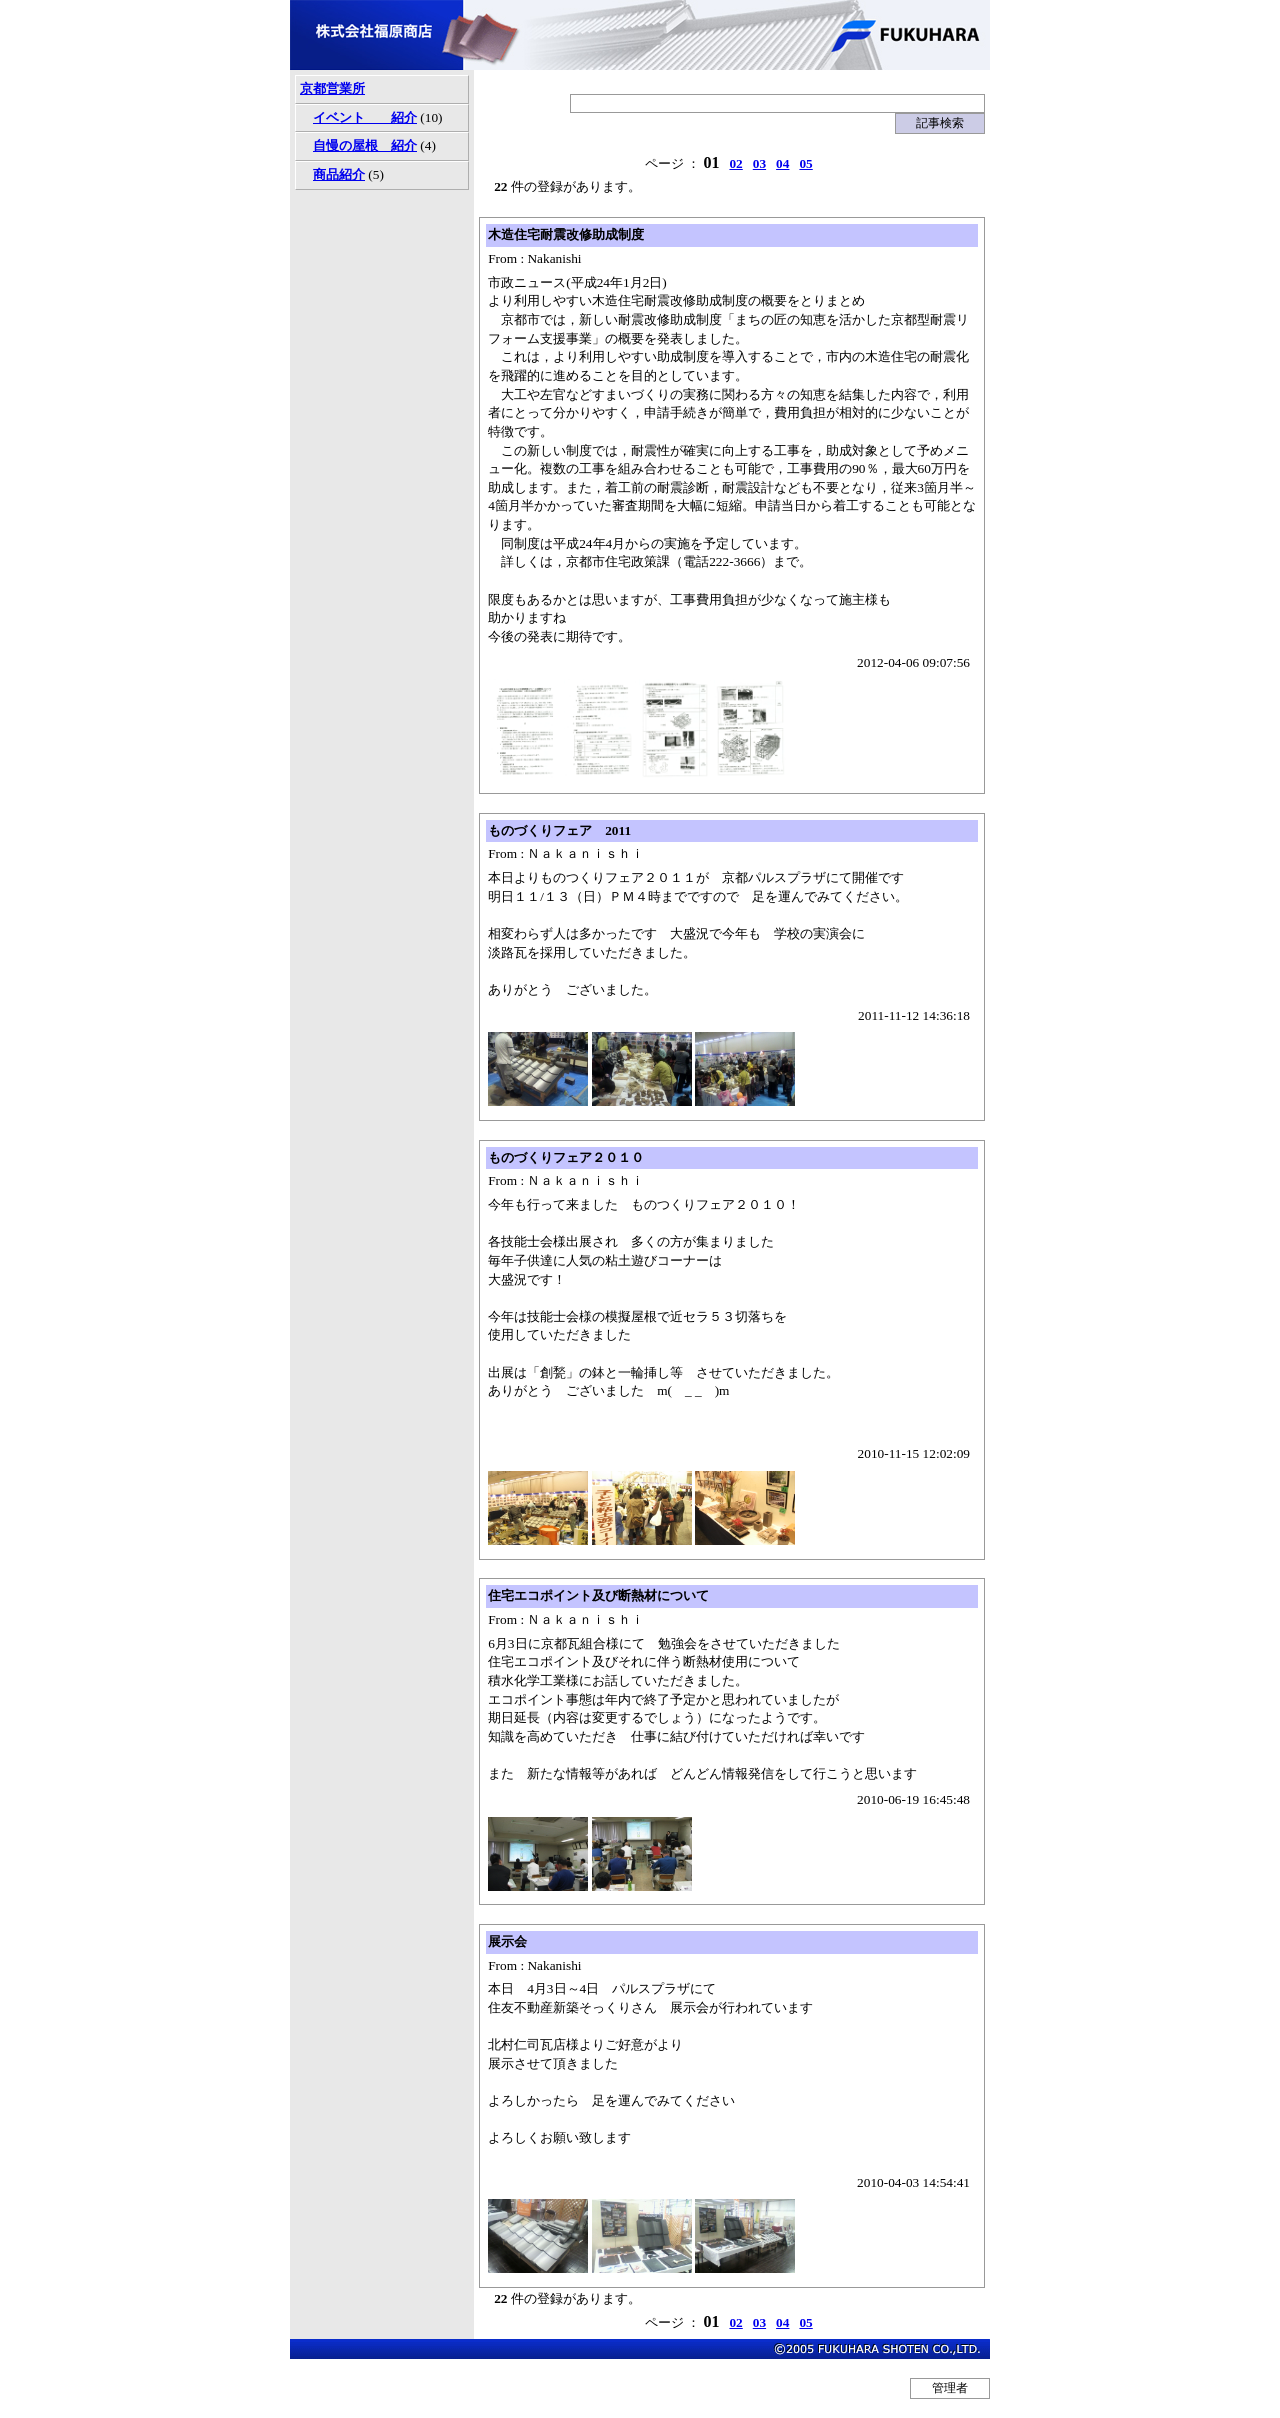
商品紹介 (339, 174)
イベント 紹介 (365, 117)
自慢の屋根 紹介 (365, 145)
